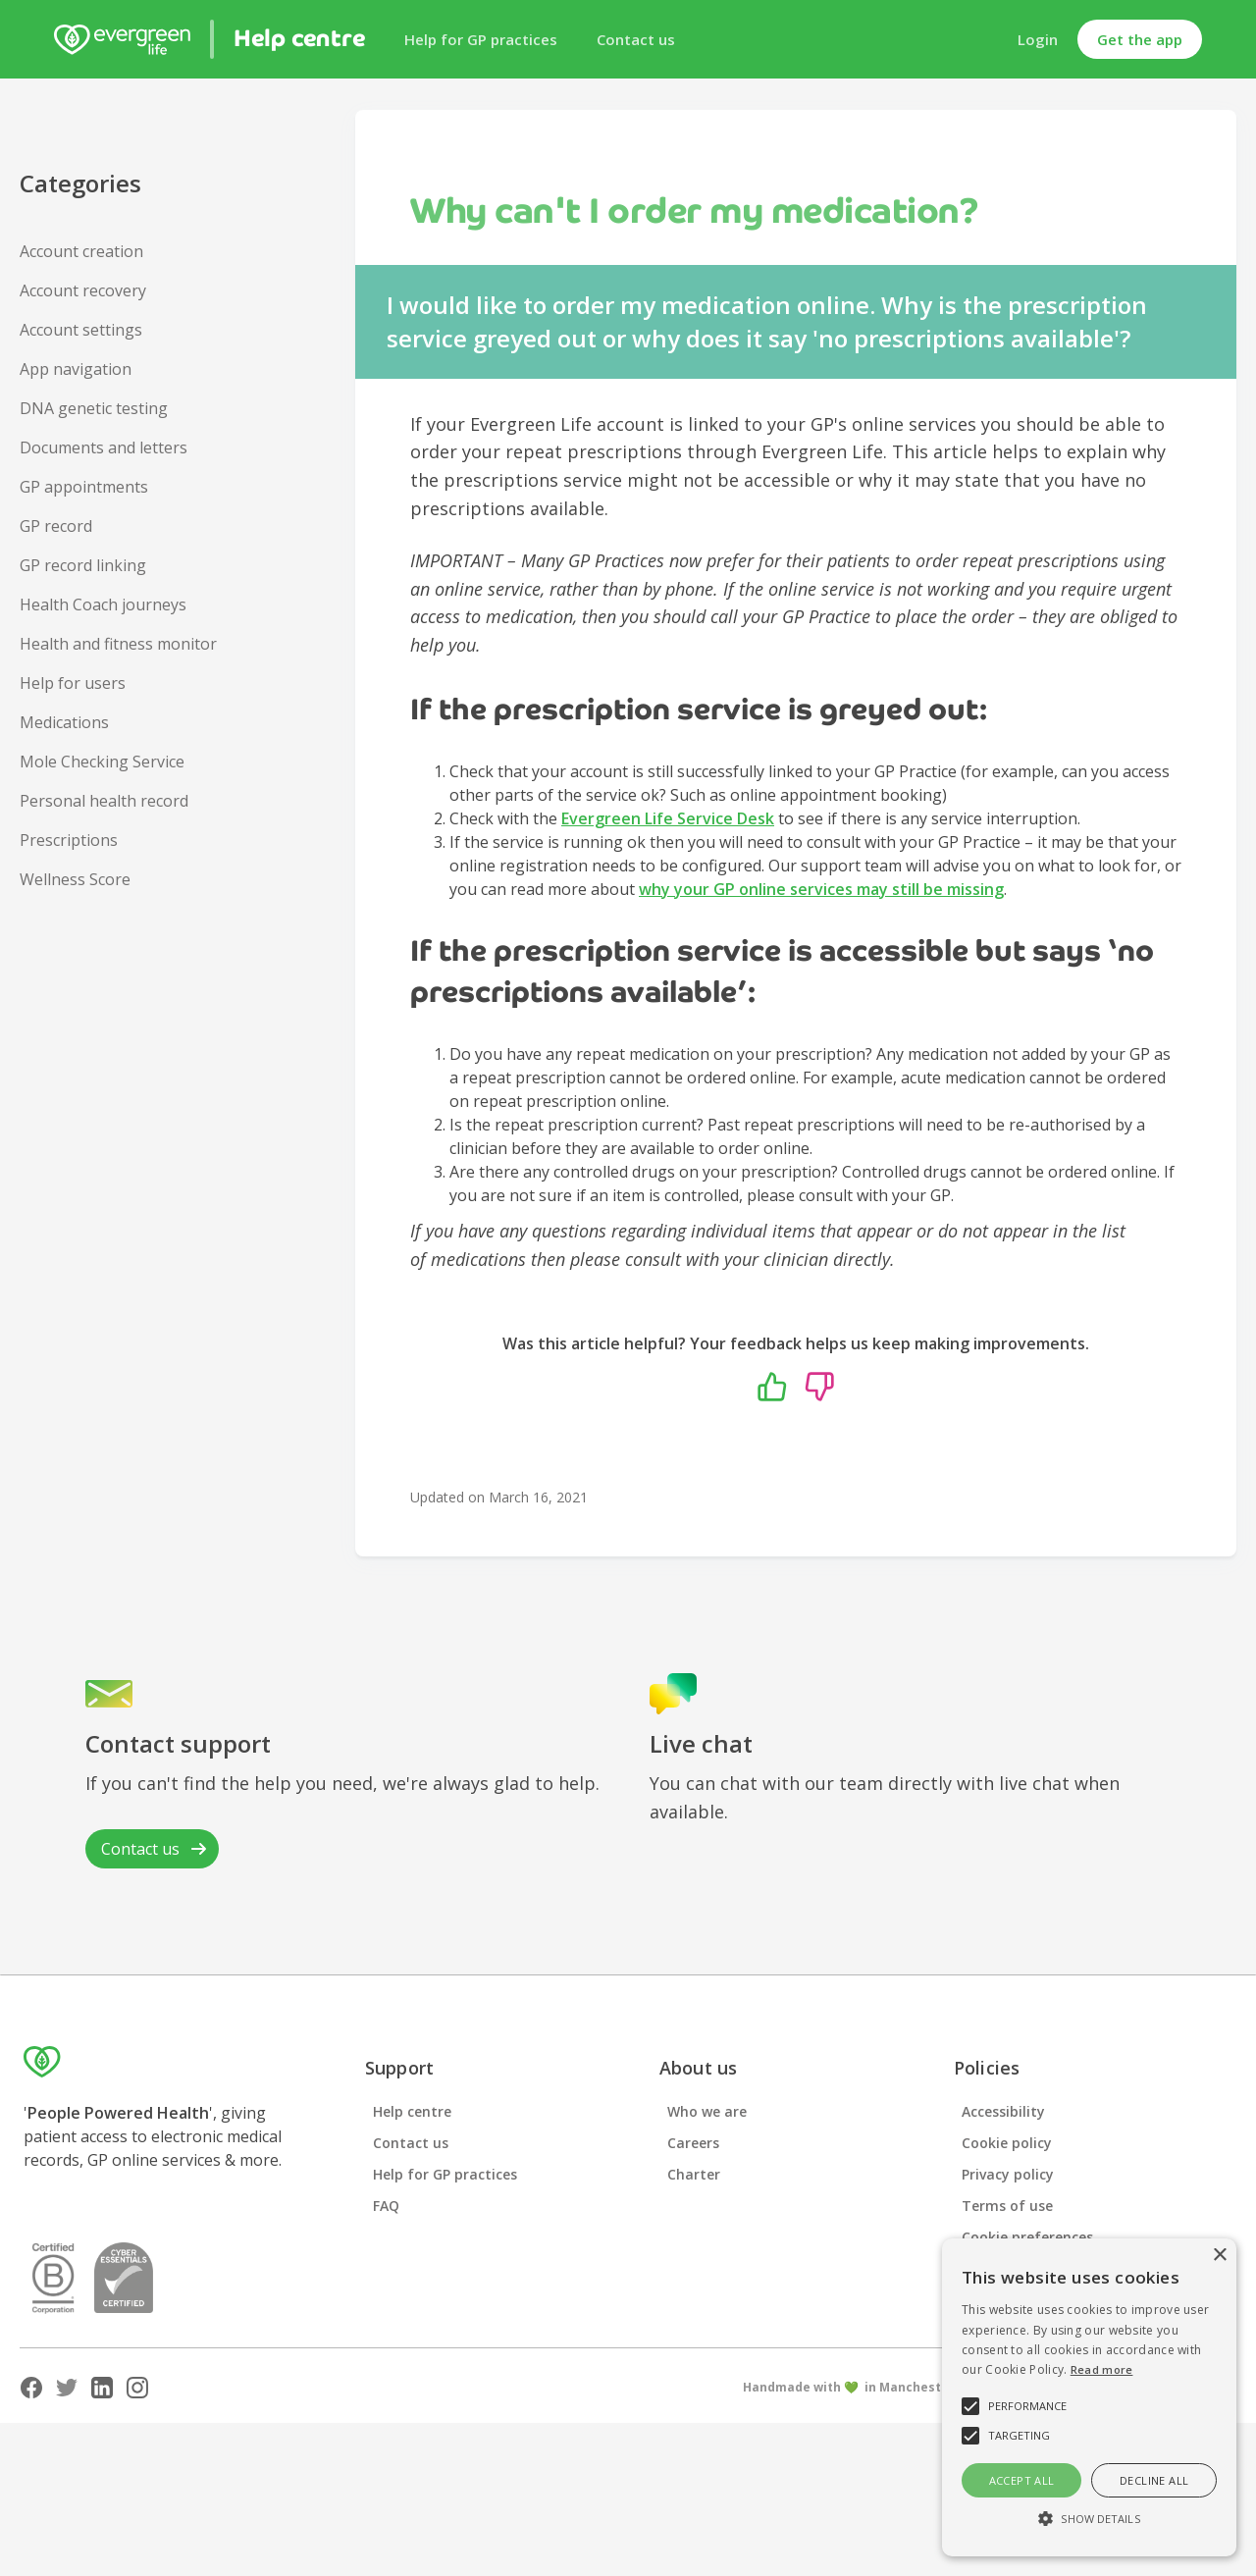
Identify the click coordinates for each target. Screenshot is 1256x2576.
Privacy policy (1008, 2174)
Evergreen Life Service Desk (667, 818)
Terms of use (1007, 2205)
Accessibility (1003, 2111)
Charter (693, 2174)
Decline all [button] (1154, 2480)
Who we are (707, 2111)
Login (1038, 39)
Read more (1102, 2369)
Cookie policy (1007, 2142)
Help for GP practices (480, 39)
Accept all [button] (1022, 2480)
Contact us (636, 39)
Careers (693, 2142)
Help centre (412, 2111)
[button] (1089, 2519)
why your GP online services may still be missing (821, 889)
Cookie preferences (1027, 2237)
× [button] (1219, 2255)
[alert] (1089, 2397)
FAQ (386, 2205)
